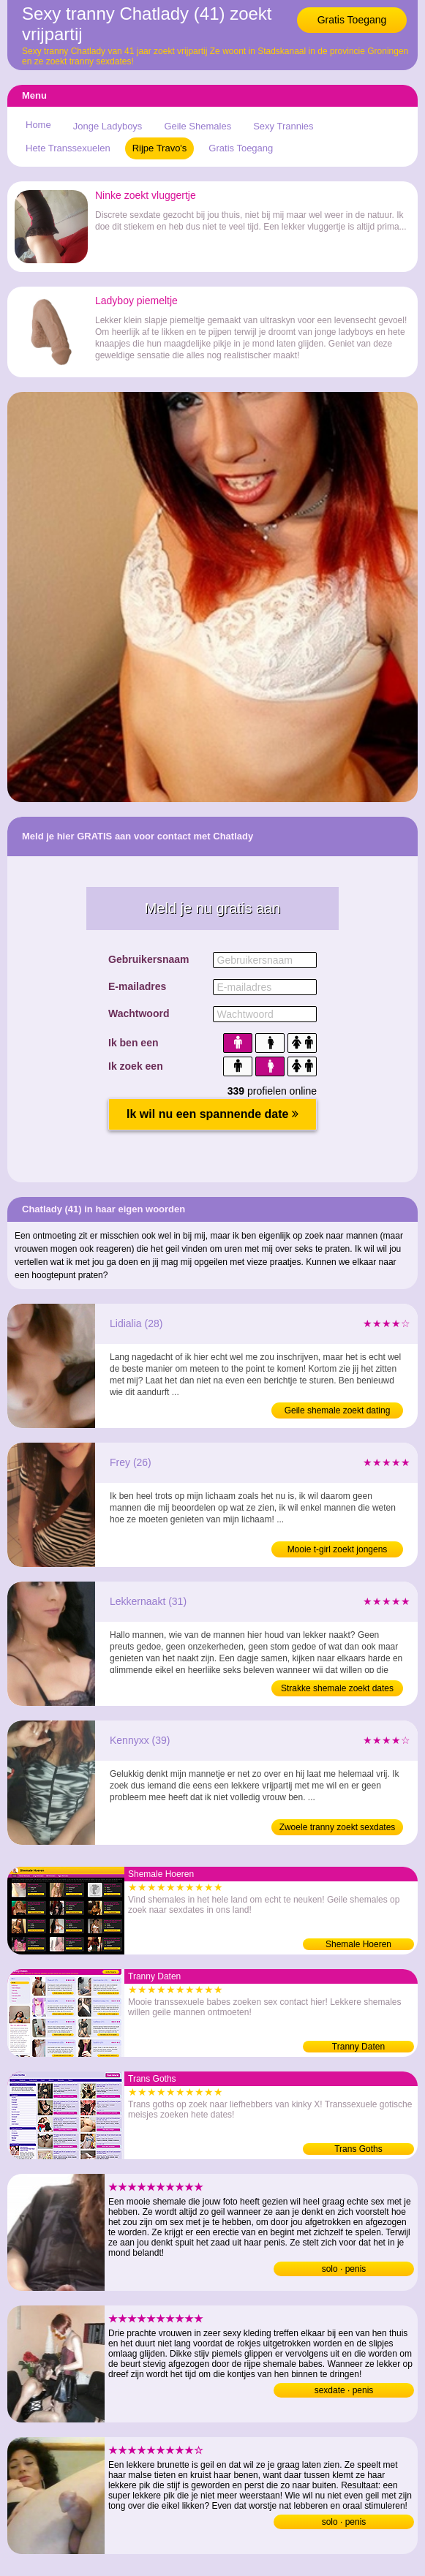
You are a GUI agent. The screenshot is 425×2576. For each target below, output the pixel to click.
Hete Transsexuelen (68, 148)
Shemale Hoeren (358, 1944)
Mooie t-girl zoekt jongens (337, 1549)
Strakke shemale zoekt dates (337, 1688)
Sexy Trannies (283, 126)
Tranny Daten (358, 2046)
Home (38, 124)
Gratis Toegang (352, 20)
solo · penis (344, 2269)
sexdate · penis (344, 2390)
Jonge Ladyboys (108, 126)
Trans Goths (358, 2149)
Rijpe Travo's (159, 148)
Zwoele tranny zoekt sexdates (337, 1827)
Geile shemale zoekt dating (338, 1410)
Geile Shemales (197, 126)
